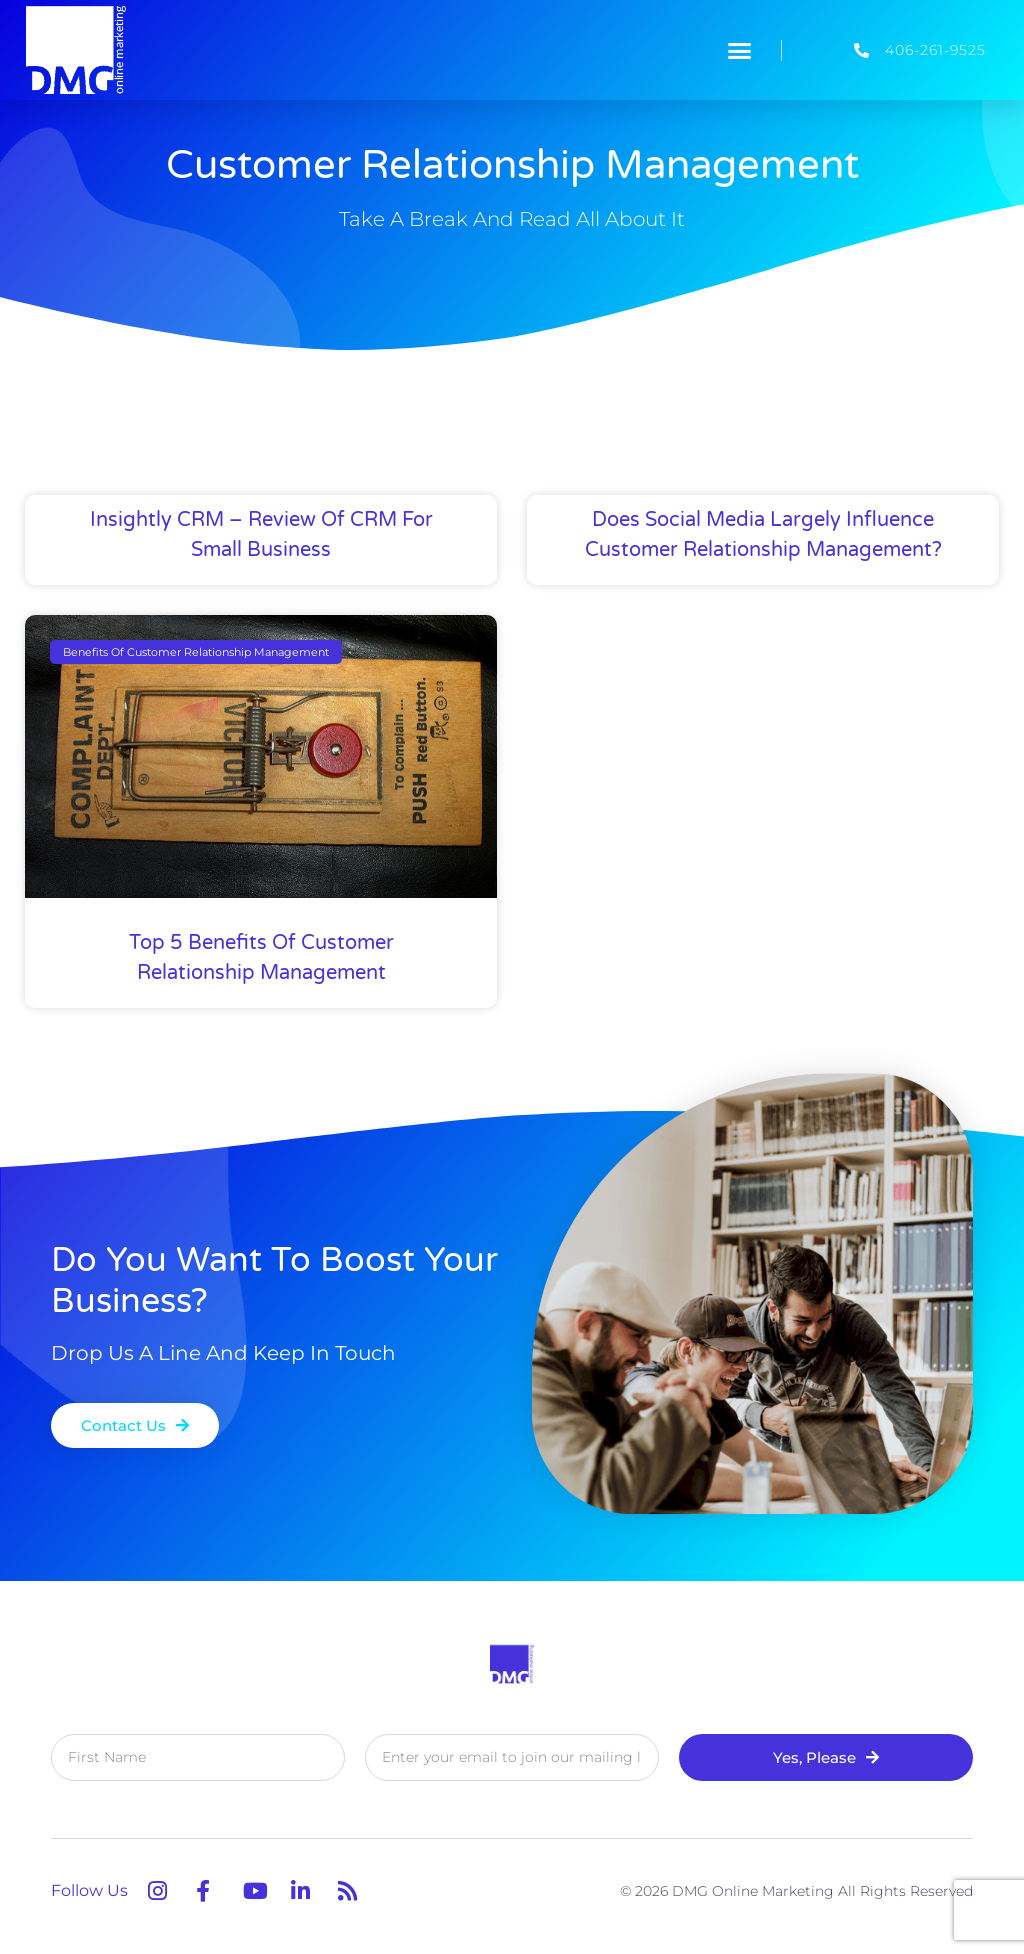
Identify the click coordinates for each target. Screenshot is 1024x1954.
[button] (740, 50)
